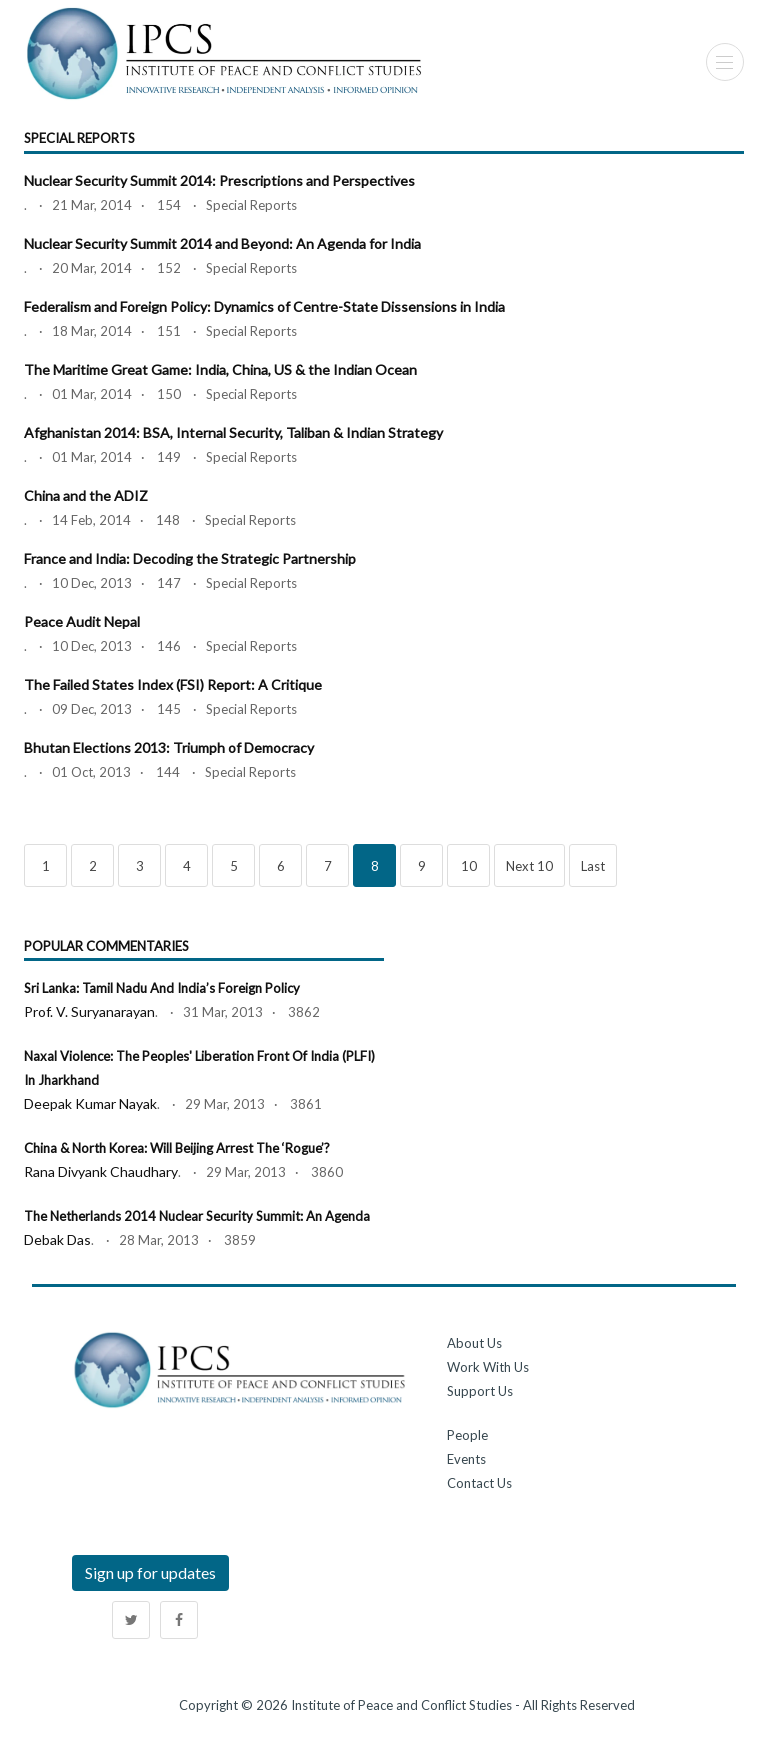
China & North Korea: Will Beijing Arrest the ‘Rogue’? (177, 1148)
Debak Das (57, 1239)
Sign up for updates (150, 1572)
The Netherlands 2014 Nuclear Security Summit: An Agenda (197, 1216)
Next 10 (529, 866)
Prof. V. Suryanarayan (89, 1011)
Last (593, 866)
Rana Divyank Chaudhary (101, 1171)
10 (469, 866)
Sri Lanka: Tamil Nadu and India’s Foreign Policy (162, 988)
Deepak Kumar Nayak (90, 1103)
